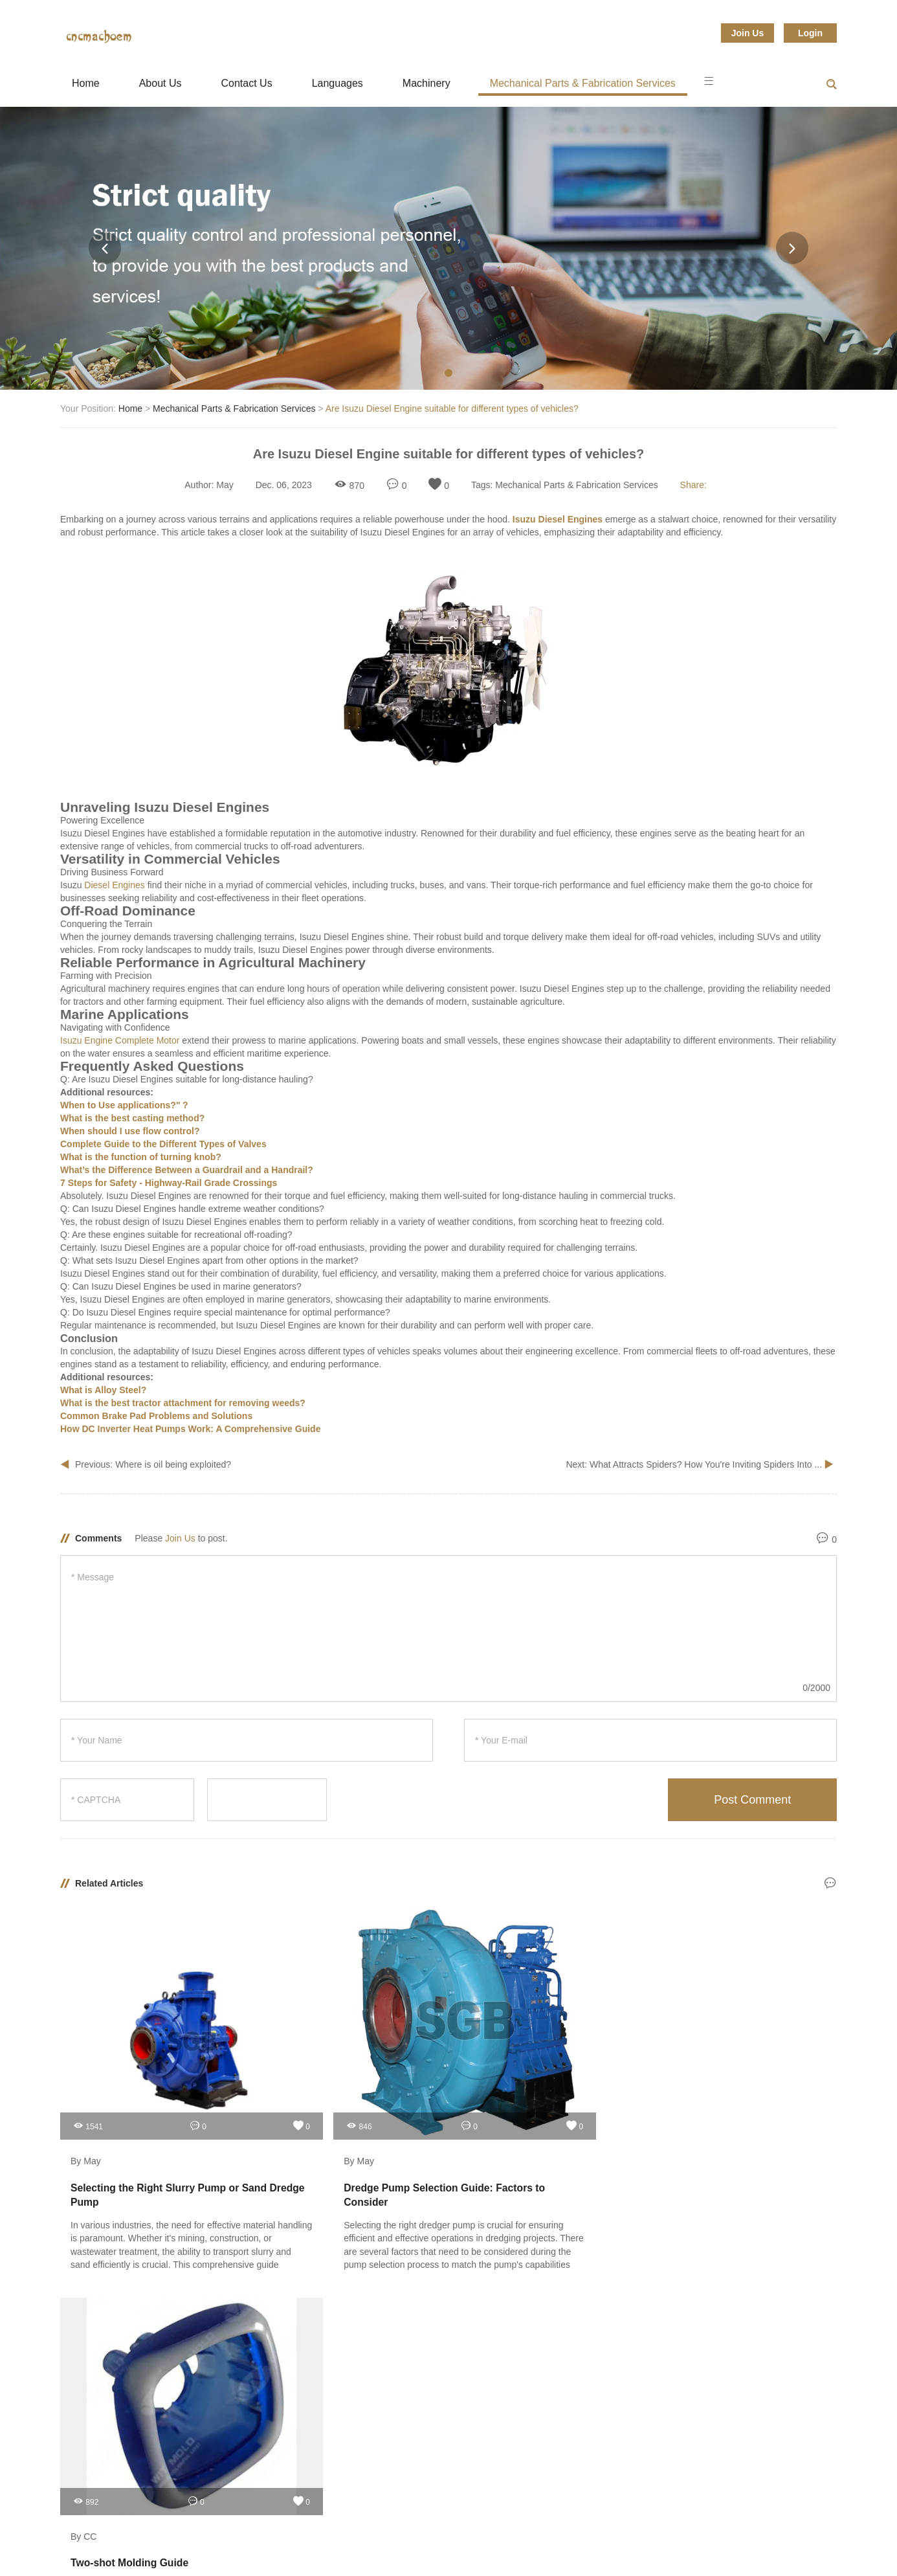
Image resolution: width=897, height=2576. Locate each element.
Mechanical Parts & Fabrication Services (583, 83)
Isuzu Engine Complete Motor (119, 1040)
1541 (88, 2077)
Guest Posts (86, 2275)
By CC (478, 2114)
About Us (160, 83)
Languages (337, 83)
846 (282, 2077)
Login (810, 33)
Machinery (426, 83)
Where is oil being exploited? (173, 1464)
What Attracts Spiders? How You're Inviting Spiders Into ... (707, 1464)
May (224, 485)
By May (86, 2114)
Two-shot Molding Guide (524, 2139)
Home (86, 83)
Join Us (747, 33)
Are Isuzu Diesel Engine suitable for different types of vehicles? (452, 408)
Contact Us (246, 83)
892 (480, 2077)
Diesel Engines (114, 885)
